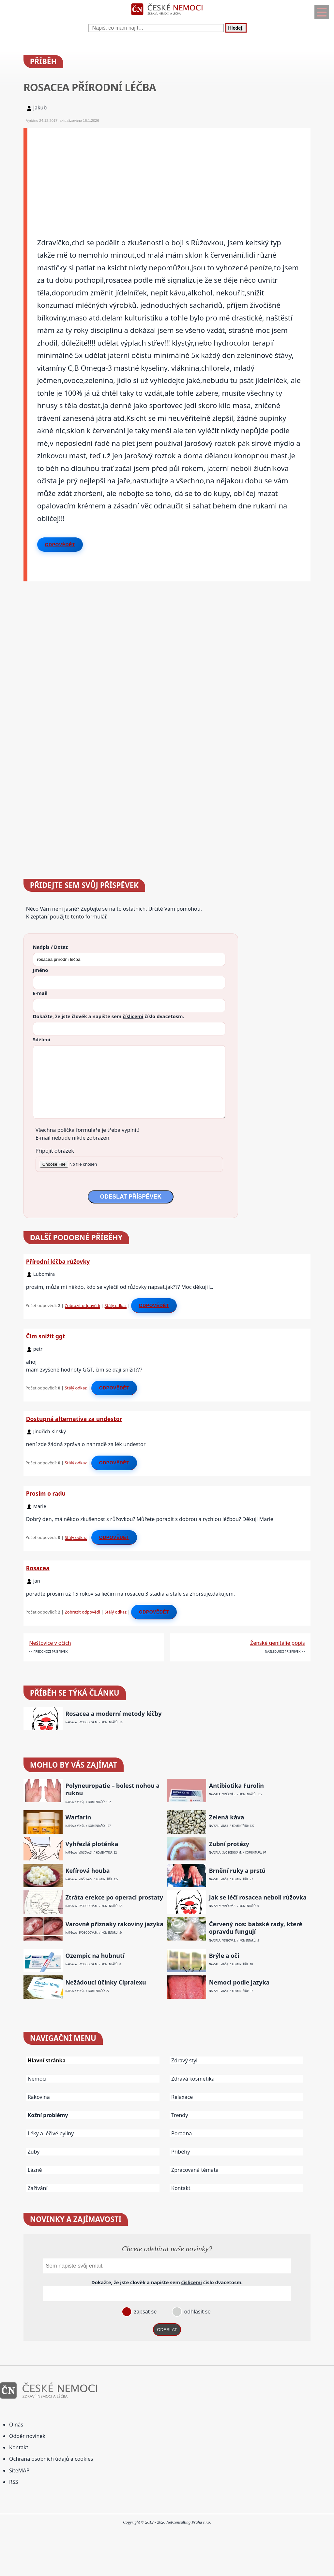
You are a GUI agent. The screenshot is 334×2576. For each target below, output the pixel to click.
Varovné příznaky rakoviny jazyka (114, 1924)
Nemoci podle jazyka (239, 1982)
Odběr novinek (27, 2436)
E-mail (40, 993)
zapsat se (144, 2311)
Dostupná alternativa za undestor (74, 1419)
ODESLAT (167, 2329)
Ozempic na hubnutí (94, 1955)
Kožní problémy (48, 2115)
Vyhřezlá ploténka (91, 1844)
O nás (16, 2424)
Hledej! (236, 28)
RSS (13, 2481)
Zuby (34, 2151)
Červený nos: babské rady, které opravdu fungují (255, 1927)
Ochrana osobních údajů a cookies (51, 2458)
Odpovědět (60, 544)
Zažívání (38, 2188)
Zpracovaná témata (195, 2169)
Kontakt (180, 2188)
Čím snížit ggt (45, 1336)
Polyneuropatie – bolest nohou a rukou (112, 1789)
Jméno (40, 970)
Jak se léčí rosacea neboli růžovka (258, 1897)
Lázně (35, 2169)
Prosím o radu (46, 1493)
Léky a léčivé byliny (51, 2133)
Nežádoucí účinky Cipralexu (105, 1982)
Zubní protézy (229, 1844)
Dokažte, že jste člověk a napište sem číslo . (108, 1016)
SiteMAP (19, 2470)
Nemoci (37, 2078)
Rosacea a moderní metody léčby (113, 1713)
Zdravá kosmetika (193, 2078)
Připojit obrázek (55, 1150)
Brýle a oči (224, 1955)
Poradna (181, 2133)
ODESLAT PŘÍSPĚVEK (130, 1196)
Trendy (179, 2115)
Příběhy (180, 2151)
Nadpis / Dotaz (50, 947)
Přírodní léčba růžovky (58, 1261)
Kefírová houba (87, 1870)
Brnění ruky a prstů (237, 1870)
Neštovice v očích (50, 1642)
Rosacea (38, 1568)
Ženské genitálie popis (277, 1642)
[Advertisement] (169, 173)
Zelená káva (226, 1817)
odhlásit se (196, 2311)
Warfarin (78, 1817)
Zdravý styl (184, 2060)
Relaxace (182, 2096)
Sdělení (41, 1039)
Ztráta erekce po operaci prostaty (114, 1897)
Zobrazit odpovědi (82, 1305)
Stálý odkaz (116, 1305)
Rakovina (39, 2096)
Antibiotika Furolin (236, 1785)
